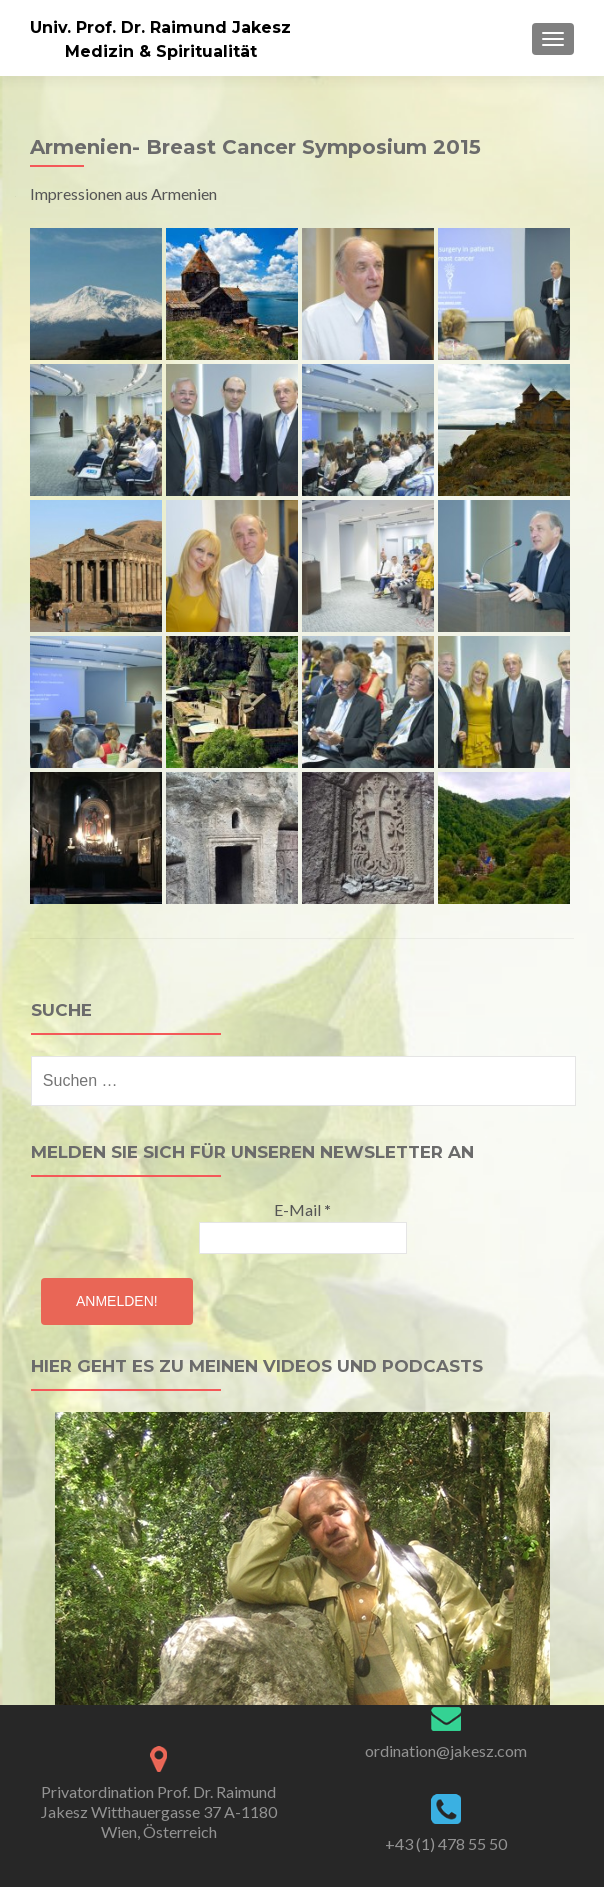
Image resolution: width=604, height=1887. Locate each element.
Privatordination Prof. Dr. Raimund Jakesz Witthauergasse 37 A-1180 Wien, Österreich (159, 1811)
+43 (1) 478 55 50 (446, 1843)
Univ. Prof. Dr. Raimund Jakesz (160, 27)
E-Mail (302, 1209)
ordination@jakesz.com (446, 1750)
